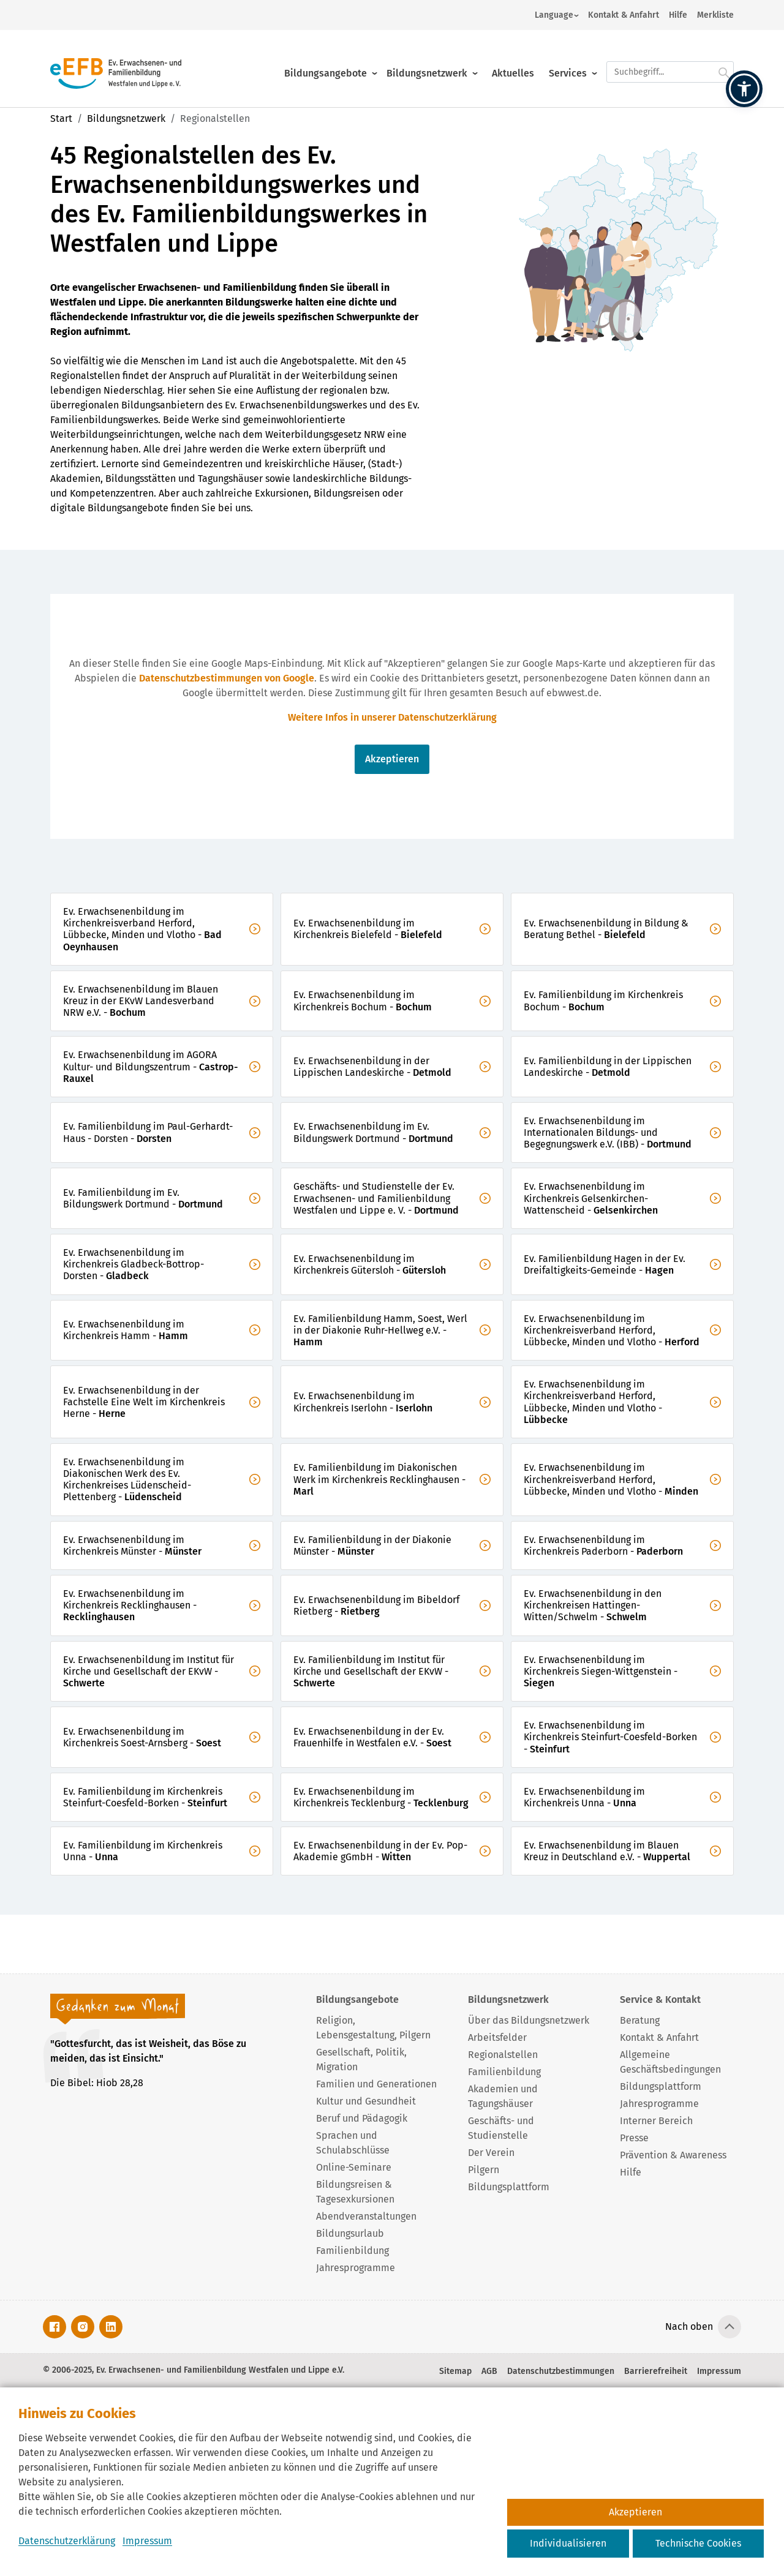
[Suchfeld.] (670, 61)
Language (554, 15)
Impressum (147, 2541)
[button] (744, 88)
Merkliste (715, 15)
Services (568, 63)
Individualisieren (568, 2543)
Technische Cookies (698, 2543)
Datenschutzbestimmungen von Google (226, 678)
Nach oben (689, 2326)
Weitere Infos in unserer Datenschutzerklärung (392, 717)
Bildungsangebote (325, 63)
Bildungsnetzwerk (426, 63)
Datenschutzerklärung (66, 2541)
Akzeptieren (392, 759)
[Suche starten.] (724, 61)
